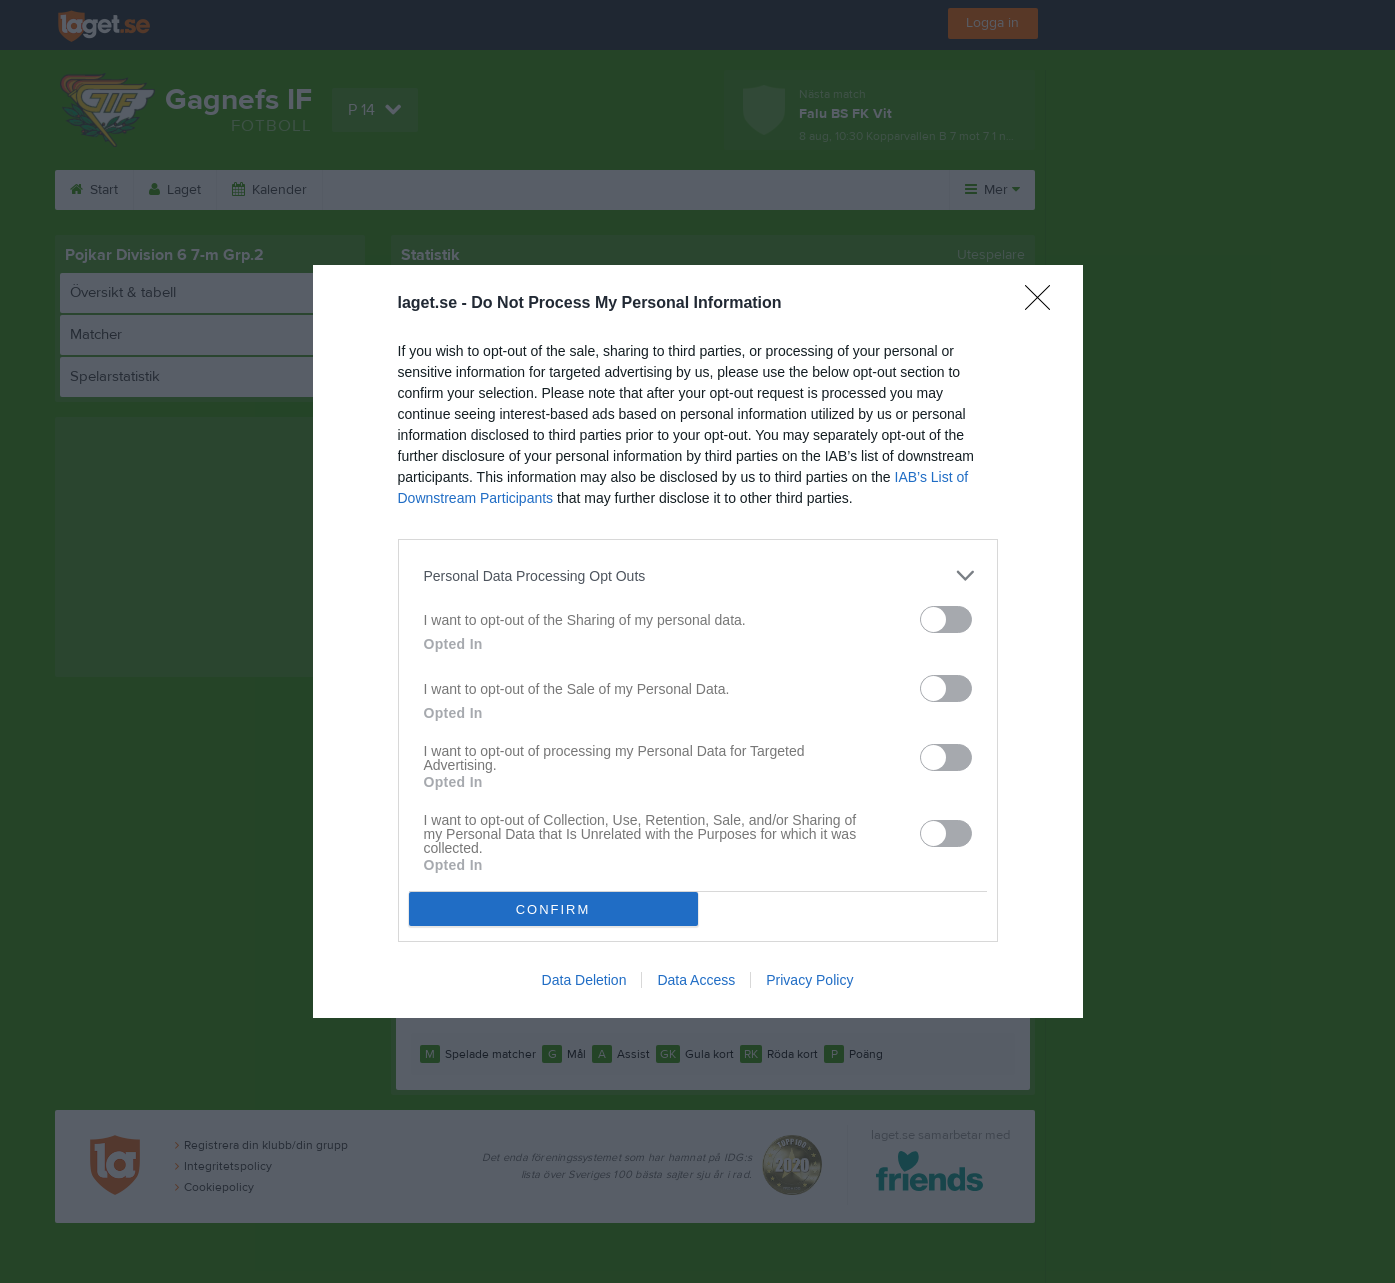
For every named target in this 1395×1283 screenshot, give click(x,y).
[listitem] (698, 575)
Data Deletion (584, 980)
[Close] (1044, 304)
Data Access (696, 980)
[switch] (946, 619)
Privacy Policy (809, 980)
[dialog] (698, 641)
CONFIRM (553, 909)
